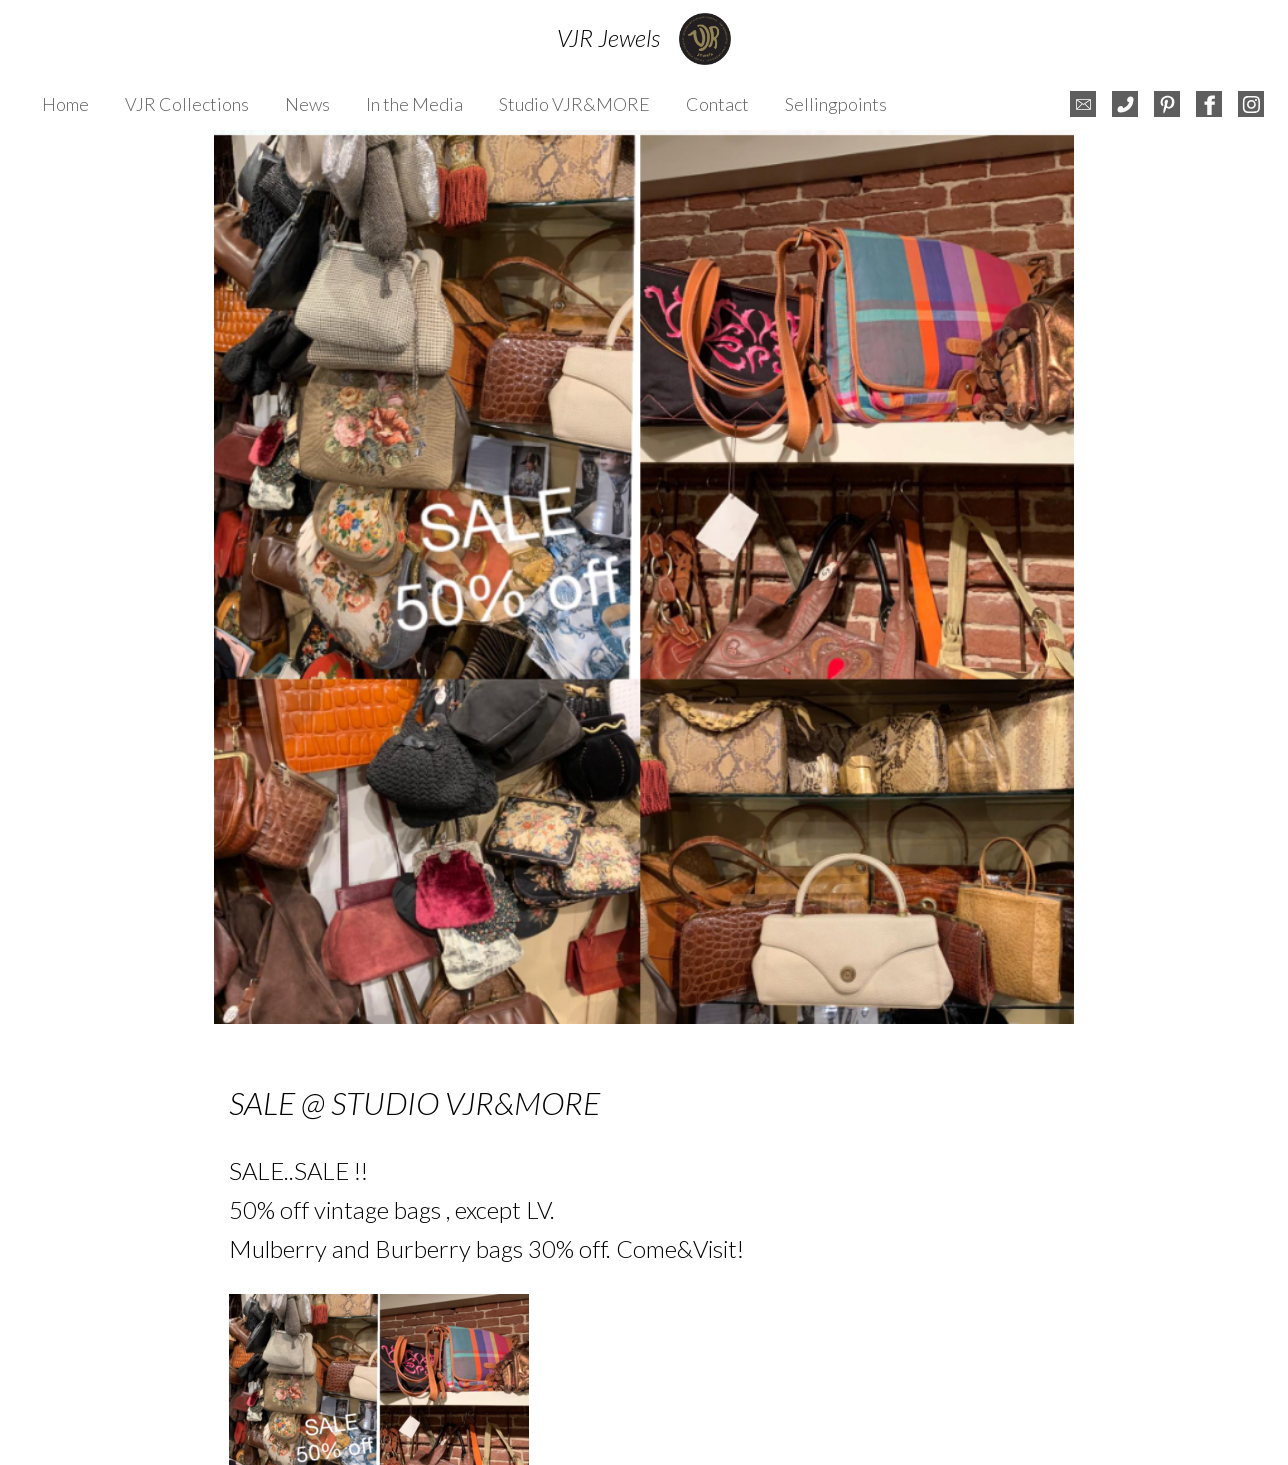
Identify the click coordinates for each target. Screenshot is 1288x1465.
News (307, 104)
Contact (717, 104)
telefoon (1125, 104)
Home (65, 104)
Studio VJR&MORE (574, 104)
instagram (1251, 104)
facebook (1209, 104)
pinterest (1167, 104)
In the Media (414, 104)
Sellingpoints (836, 104)
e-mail (1083, 104)
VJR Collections (187, 104)
